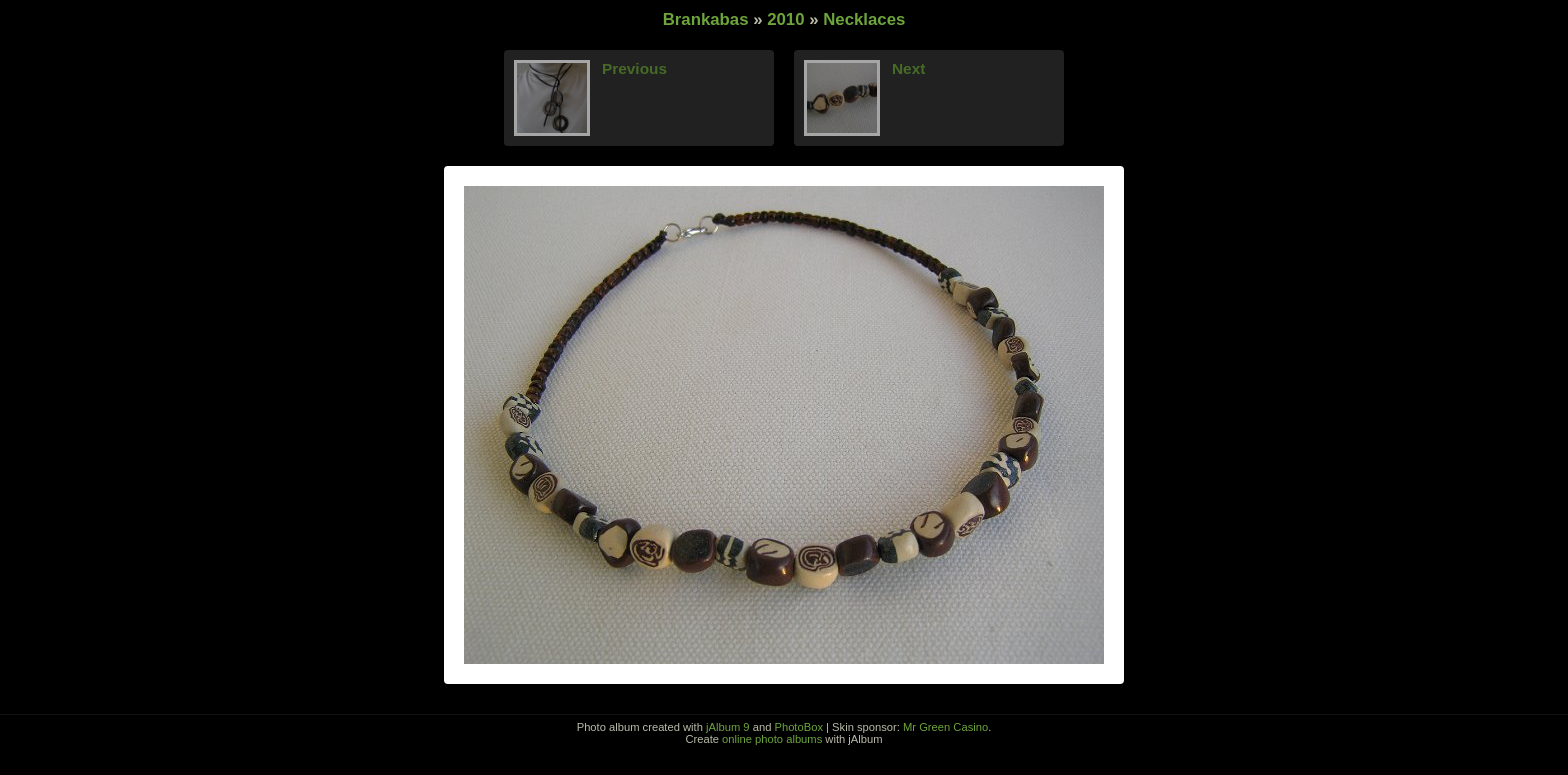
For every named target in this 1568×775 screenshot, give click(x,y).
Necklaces (864, 19)
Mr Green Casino (945, 727)
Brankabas (706, 19)
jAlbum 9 (728, 727)
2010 (785, 19)
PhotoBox (798, 727)
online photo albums (772, 739)
